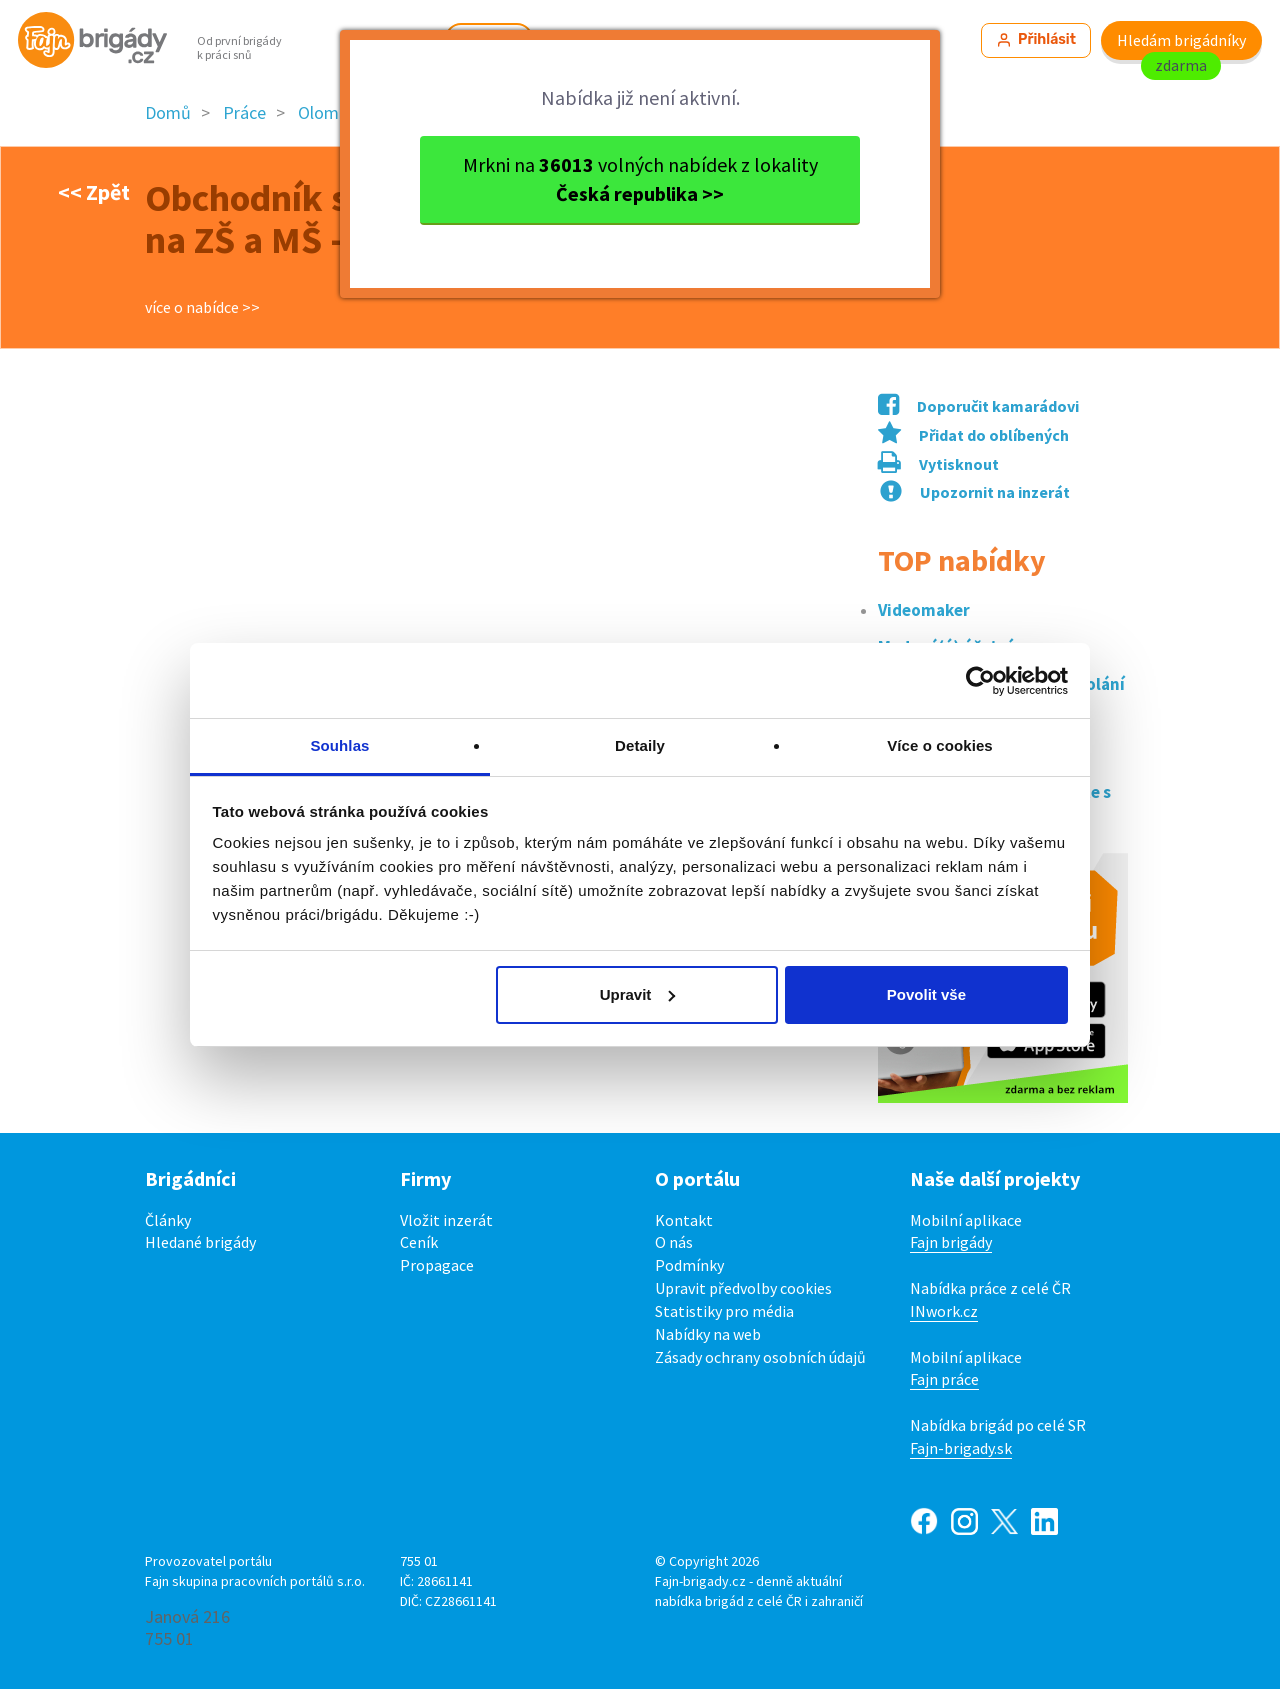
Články (168, 1220)
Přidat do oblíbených (973, 436)
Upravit (638, 994)
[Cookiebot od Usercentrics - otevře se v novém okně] (980, 681)
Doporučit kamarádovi (978, 407)
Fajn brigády (951, 1243)
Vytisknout (938, 465)
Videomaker (924, 610)
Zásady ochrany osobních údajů (760, 1357)
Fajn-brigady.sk (961, 1449)
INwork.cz (944, 1311)
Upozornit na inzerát (975, 492)
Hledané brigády (200, 1243)
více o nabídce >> (202, 307)
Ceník (419, 1243)
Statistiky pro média (724, 1311)
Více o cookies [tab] (940, 745)
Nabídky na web (708, 1334)
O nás (674, 1243)
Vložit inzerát (446, 1220)
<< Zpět (94, 192)
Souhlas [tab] (339, 745)
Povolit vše (926, 994)
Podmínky (689, 1266)
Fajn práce (944, 1380)
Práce (244, 113)
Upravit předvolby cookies (743, 1289)
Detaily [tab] (640, 745)
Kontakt (684, 1220)
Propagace (437, 1266)
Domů (168, 113)
